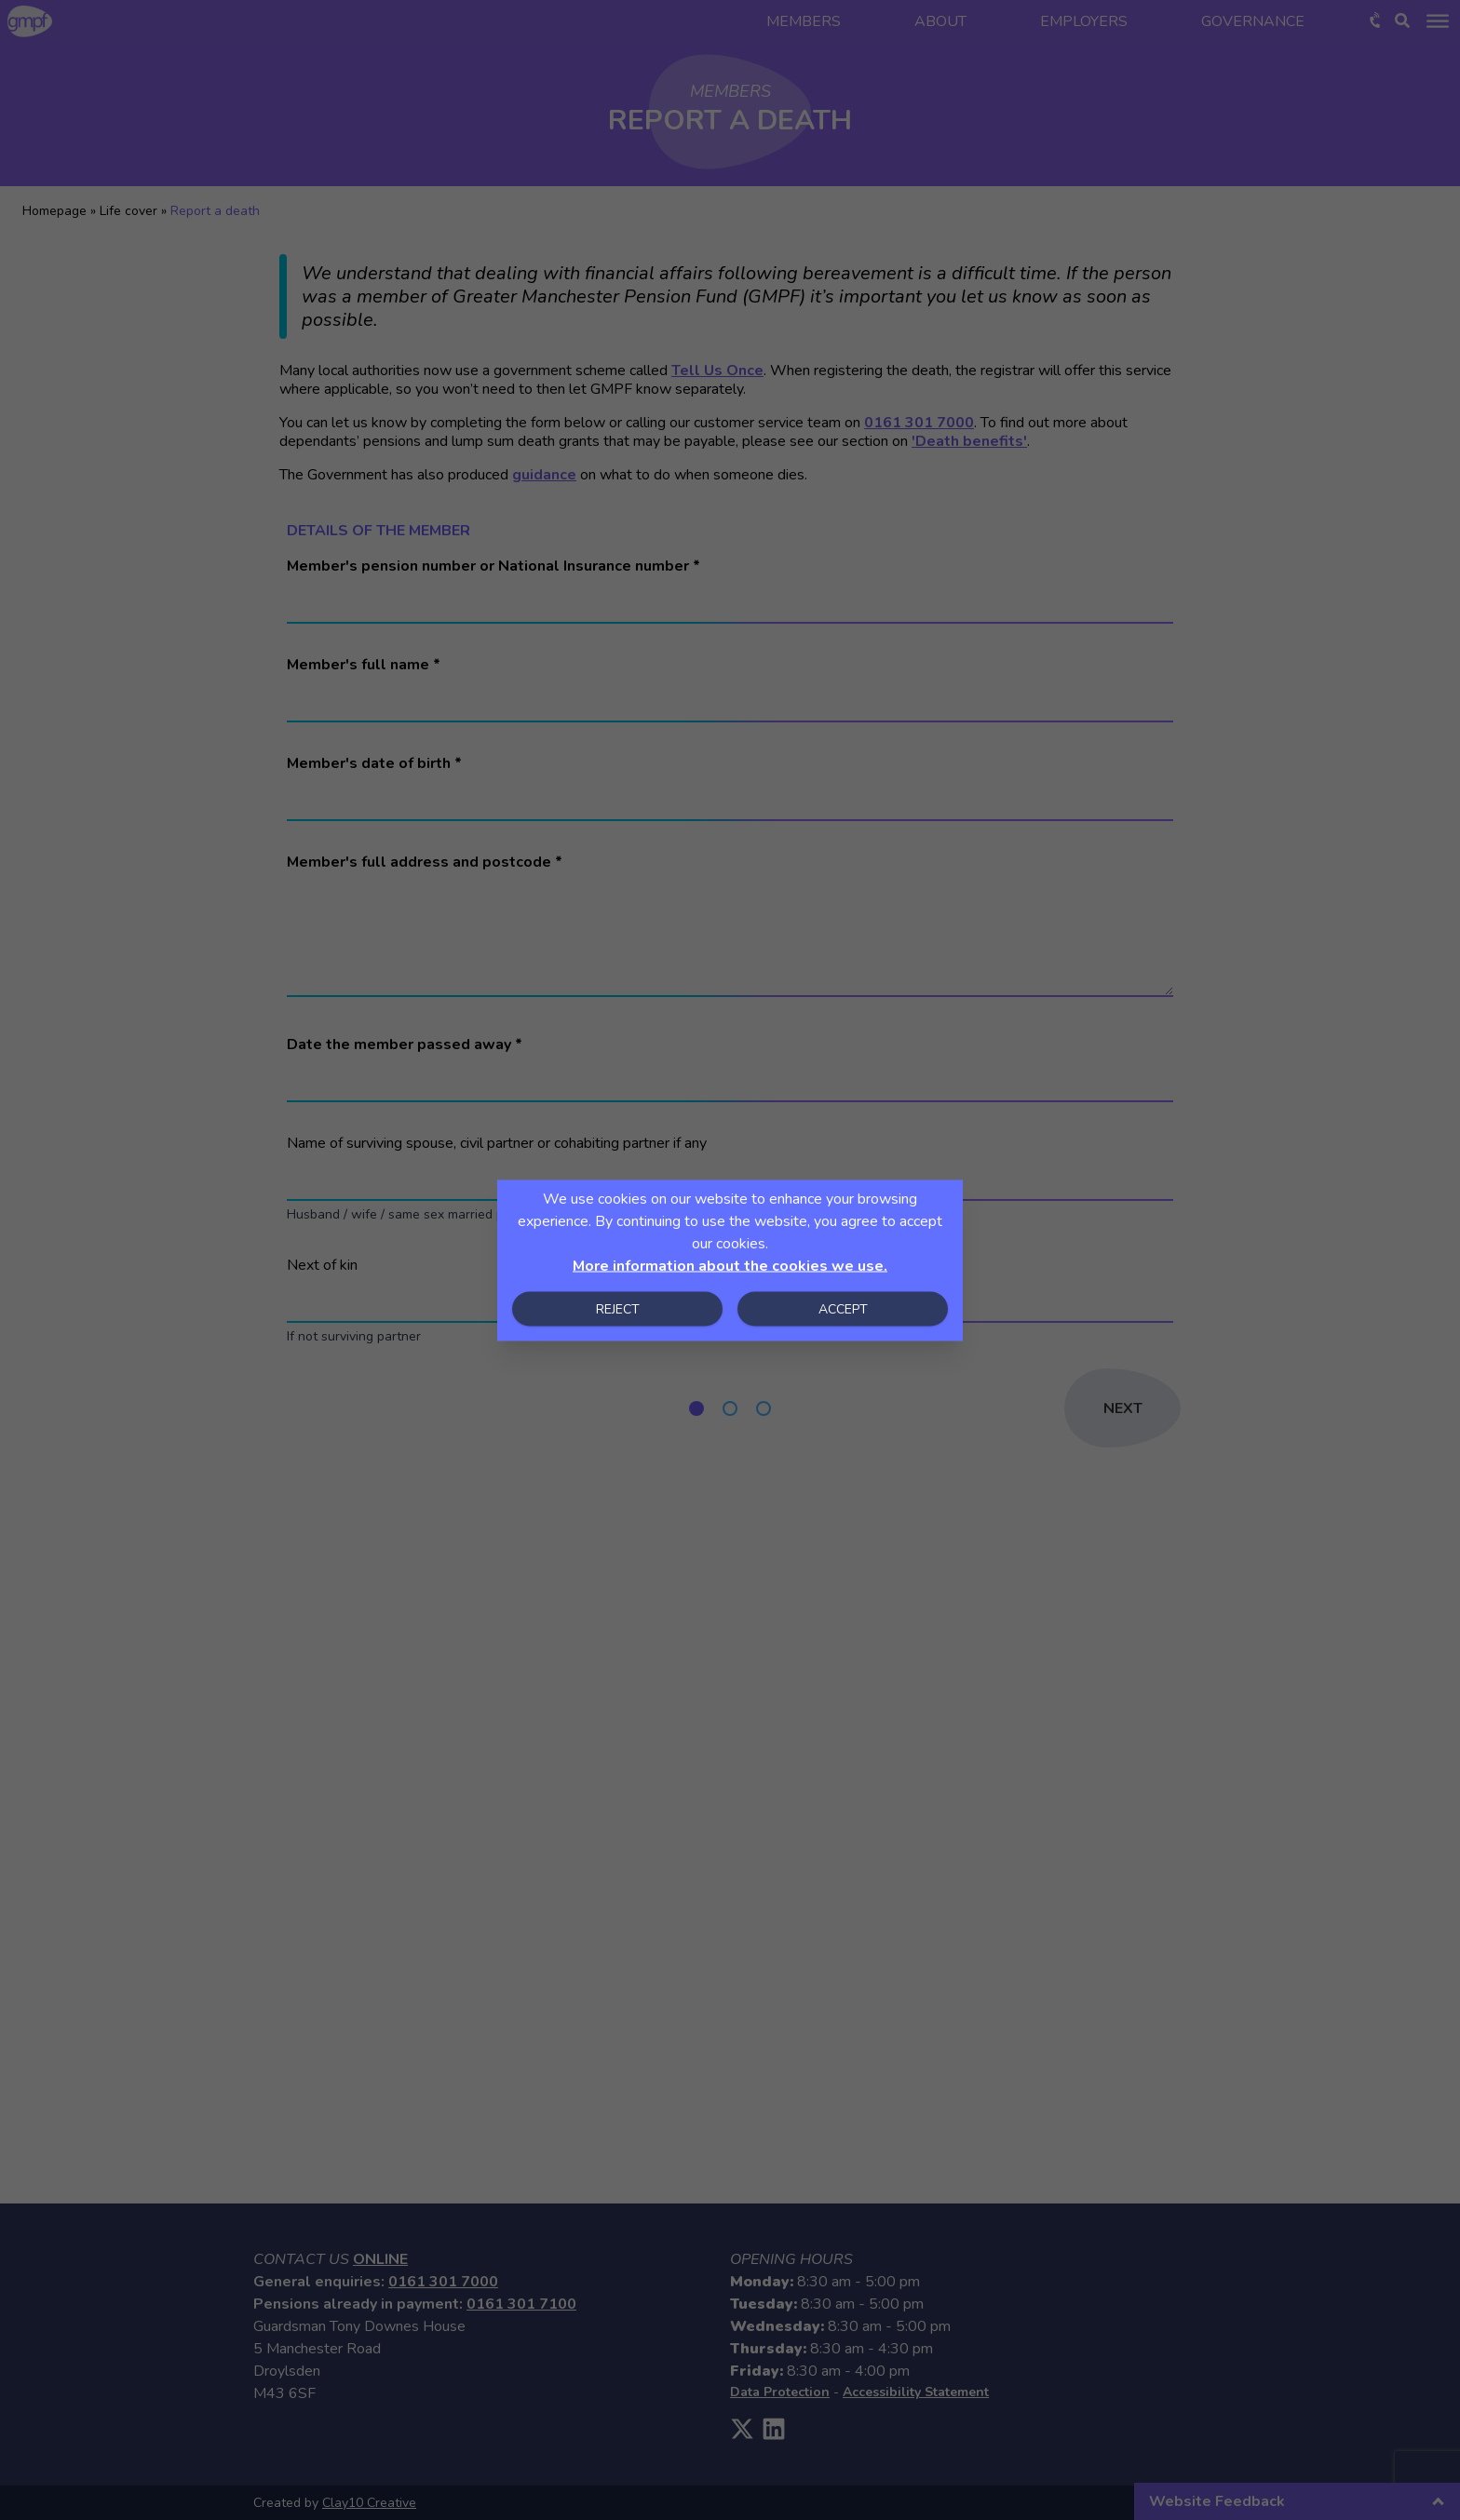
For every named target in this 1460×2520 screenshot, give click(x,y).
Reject (618, 1308)
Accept (843, 1308)
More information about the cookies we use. (730, 1265)
